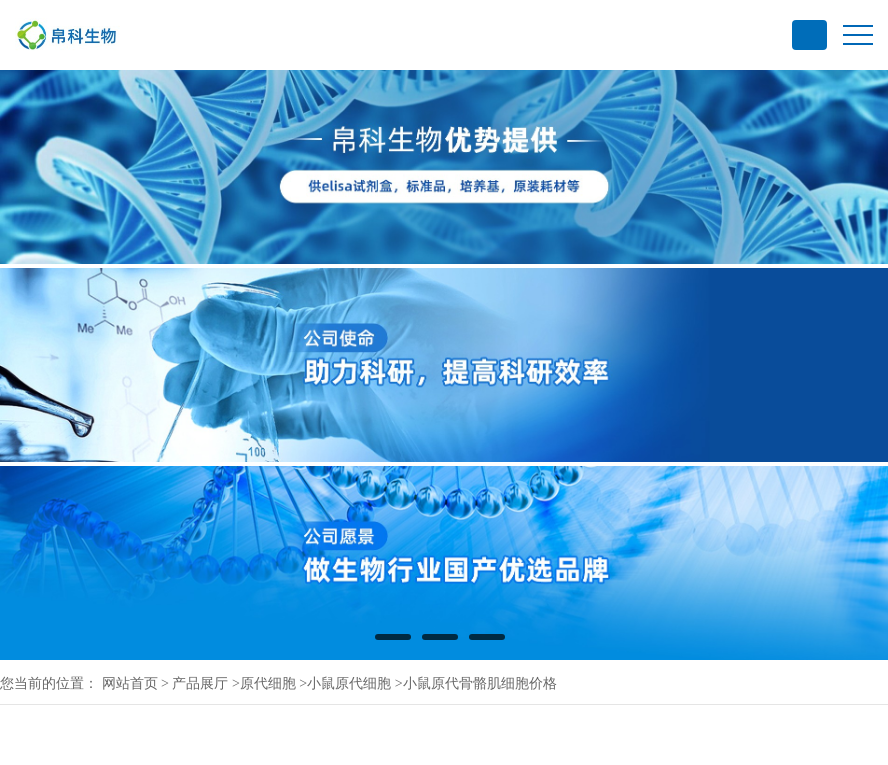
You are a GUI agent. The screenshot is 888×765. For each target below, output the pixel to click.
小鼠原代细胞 (349, 683)
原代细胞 (268, 683)
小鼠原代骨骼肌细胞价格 (480, 683)
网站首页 (130, 683)
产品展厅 (200, 683)
